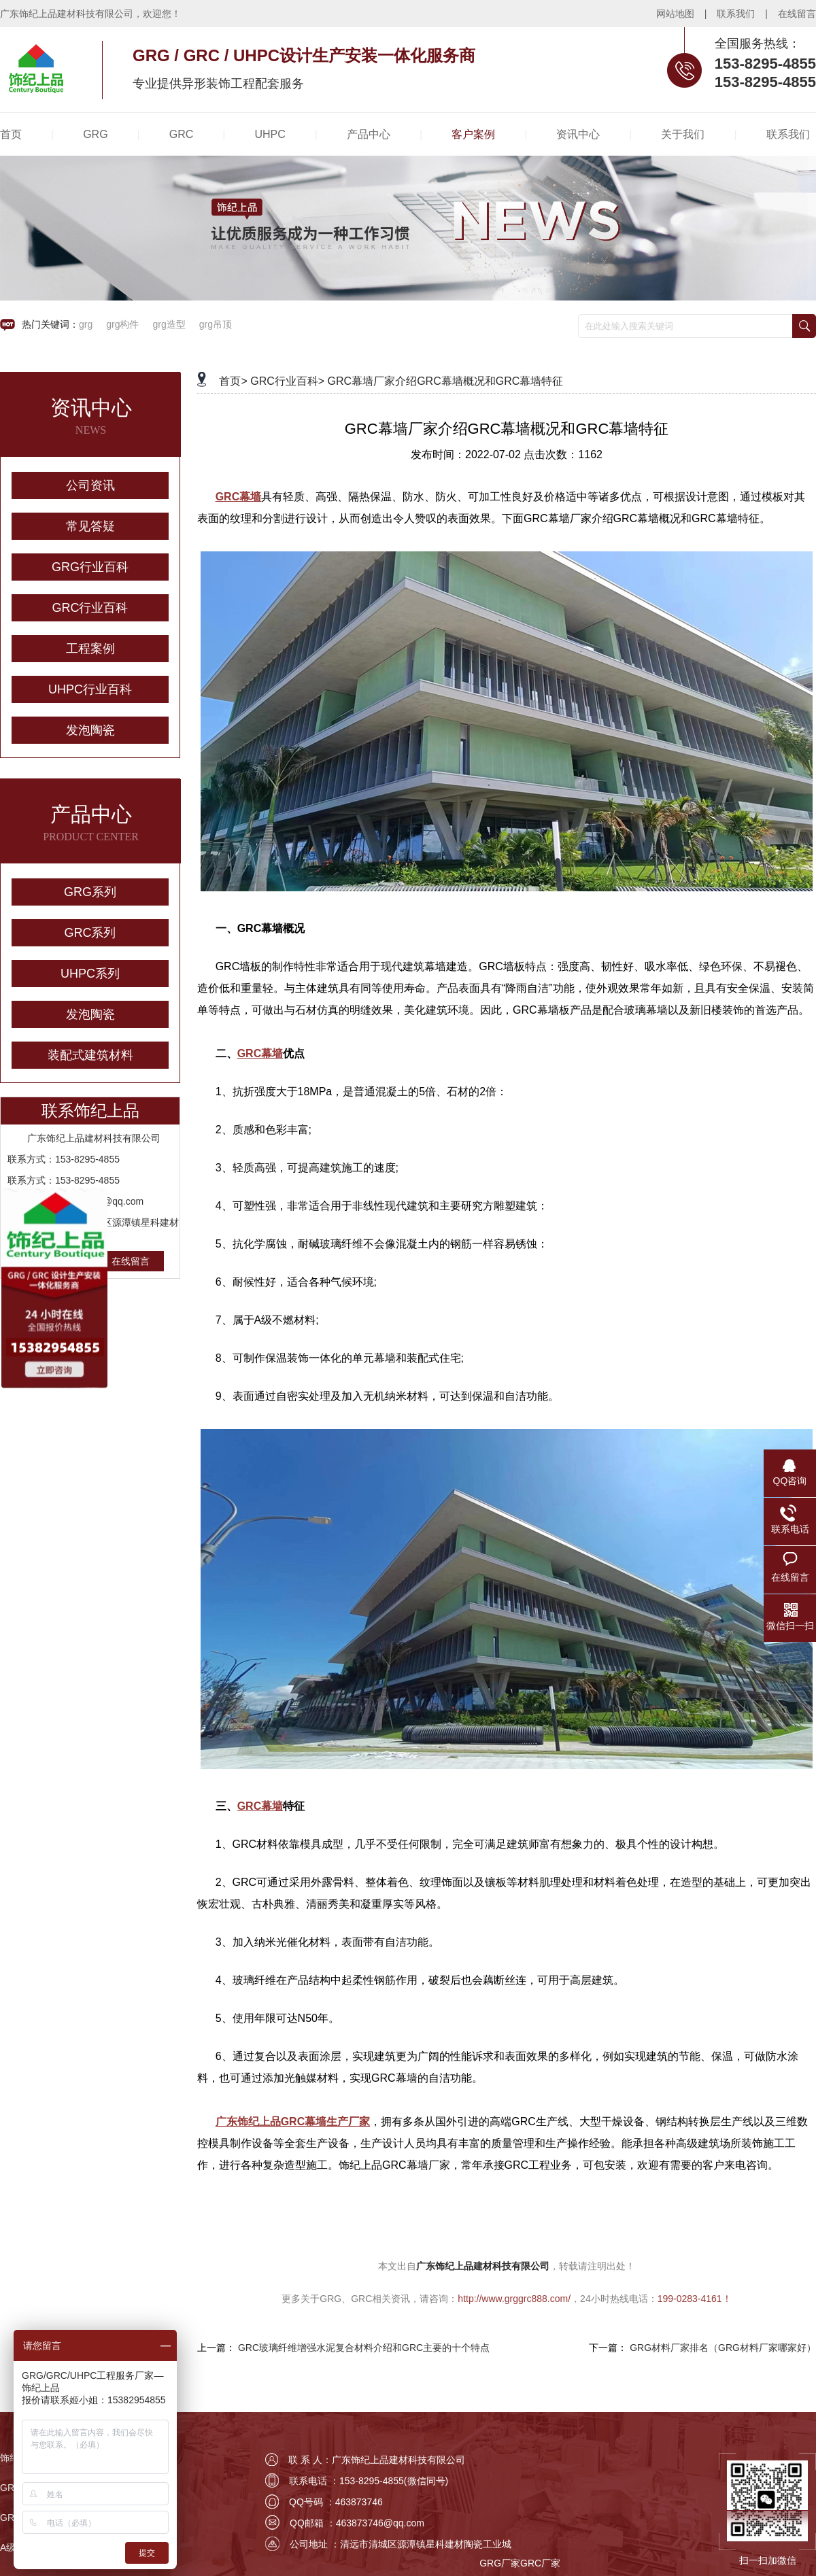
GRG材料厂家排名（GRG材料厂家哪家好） (723, 2347)
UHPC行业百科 (90, 689)
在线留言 (797, 13)
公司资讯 (90, 485)
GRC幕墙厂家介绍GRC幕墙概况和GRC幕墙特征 (446, 381)
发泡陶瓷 (90, 730)
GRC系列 (90, 933)
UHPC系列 (90, 973)
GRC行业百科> (287, 381)
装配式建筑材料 (90, 1055)
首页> (233, 381)
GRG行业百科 (90, 567)
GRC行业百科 (90, 608)
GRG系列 (90, 892)
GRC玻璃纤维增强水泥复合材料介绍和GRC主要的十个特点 (364, 2347)
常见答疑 (90, 526)
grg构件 (122, 324)
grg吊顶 (215, 324)
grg (85, 324)
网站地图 (675, 13)
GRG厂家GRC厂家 (519, 2563)
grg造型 (168, 324)
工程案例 (90, 648)
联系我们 (736, 13)
